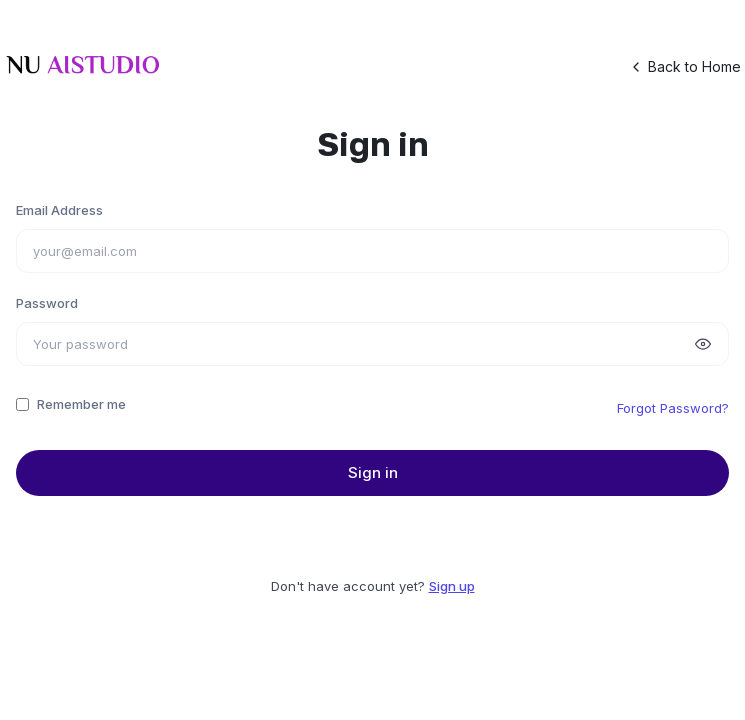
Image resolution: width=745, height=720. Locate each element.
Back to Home (684, 67)
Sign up (452, 586)
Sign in (373, 472)
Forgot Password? (673, 408)
